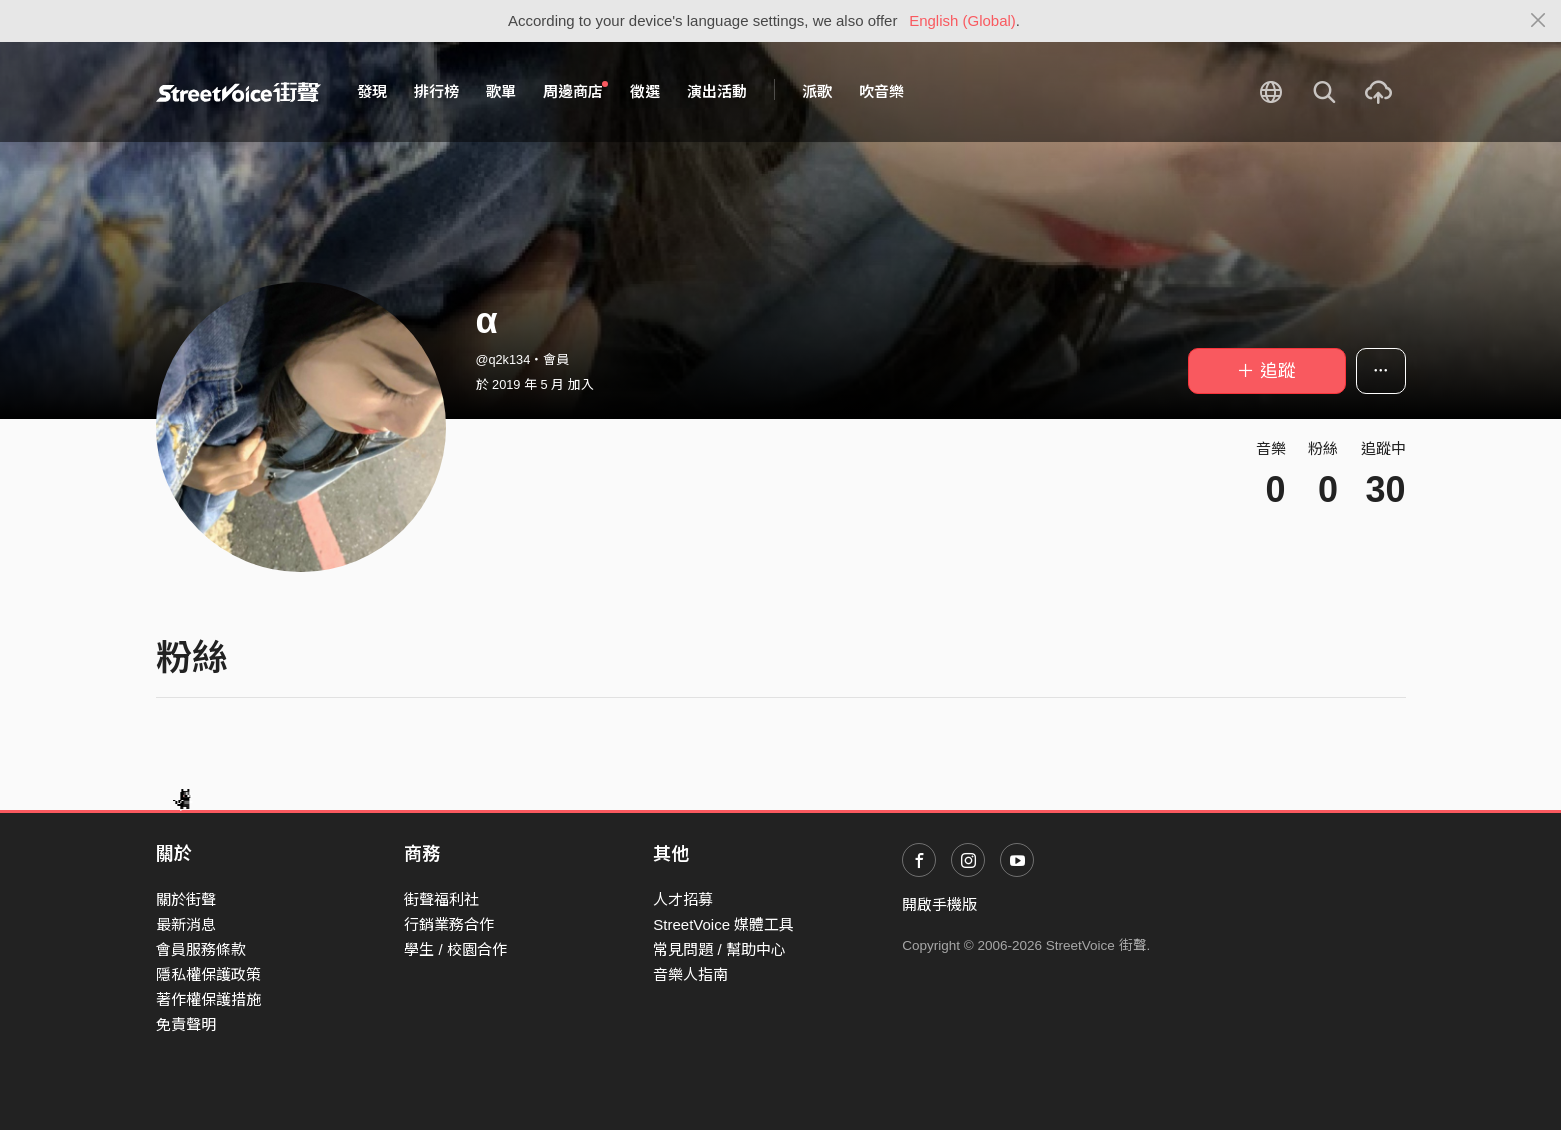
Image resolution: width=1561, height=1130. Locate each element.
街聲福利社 (441, 899)
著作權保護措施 (208, 999)
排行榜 (436, 91)
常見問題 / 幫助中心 (719, 949)
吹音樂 (881, 91)
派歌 (817, 91)
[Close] (1538, 21)
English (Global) (962, 20)
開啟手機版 (939, 904)
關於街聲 (186, 899)
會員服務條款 (201, 949)
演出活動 (717, 91)
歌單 (501, 91)
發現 (372, 91)
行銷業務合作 (449, 924)
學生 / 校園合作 (455, 949)
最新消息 (186, 924)
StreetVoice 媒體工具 (723, 924)
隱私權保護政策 (208, 974)
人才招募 (683, 899)
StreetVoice (238, 92)
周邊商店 (576, 91)
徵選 (645, 91)
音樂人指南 (690, 974)
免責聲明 (186, 1024)
